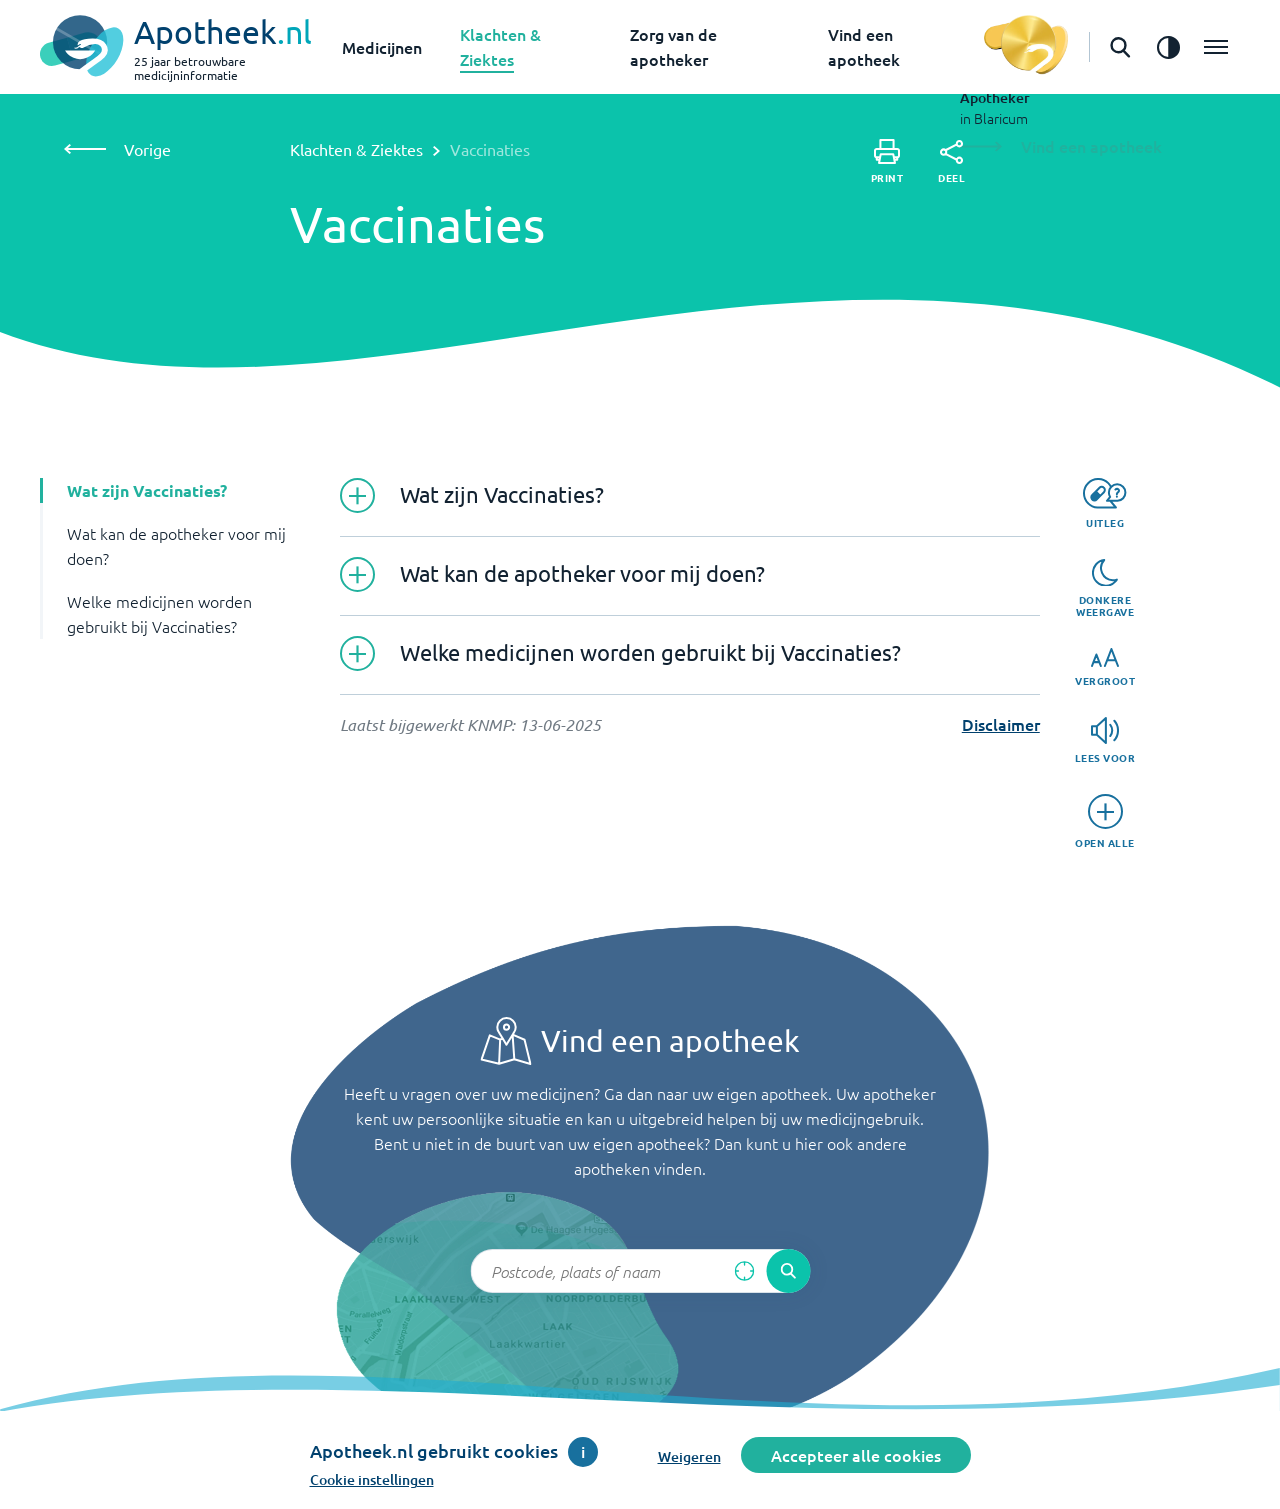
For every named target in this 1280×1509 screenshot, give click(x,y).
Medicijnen (382, 47)
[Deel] (951, 162)
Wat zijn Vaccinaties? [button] (147, 490)
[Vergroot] (1105, 667)
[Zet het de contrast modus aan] (1168, 47)
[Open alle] (1105, 821)
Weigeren (689, 1456)
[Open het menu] (1216, 47)
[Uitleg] (1104, 503)
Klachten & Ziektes (356, 149)
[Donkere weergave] (1105, 589)
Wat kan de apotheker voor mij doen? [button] (176, 545)
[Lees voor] (1105, 740)
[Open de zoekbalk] (1120, 47)
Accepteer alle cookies (856, 1455)
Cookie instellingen (372, 1479)
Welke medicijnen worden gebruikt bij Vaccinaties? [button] (159, 613)
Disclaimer (1001, 724)
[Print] (887, 161)
